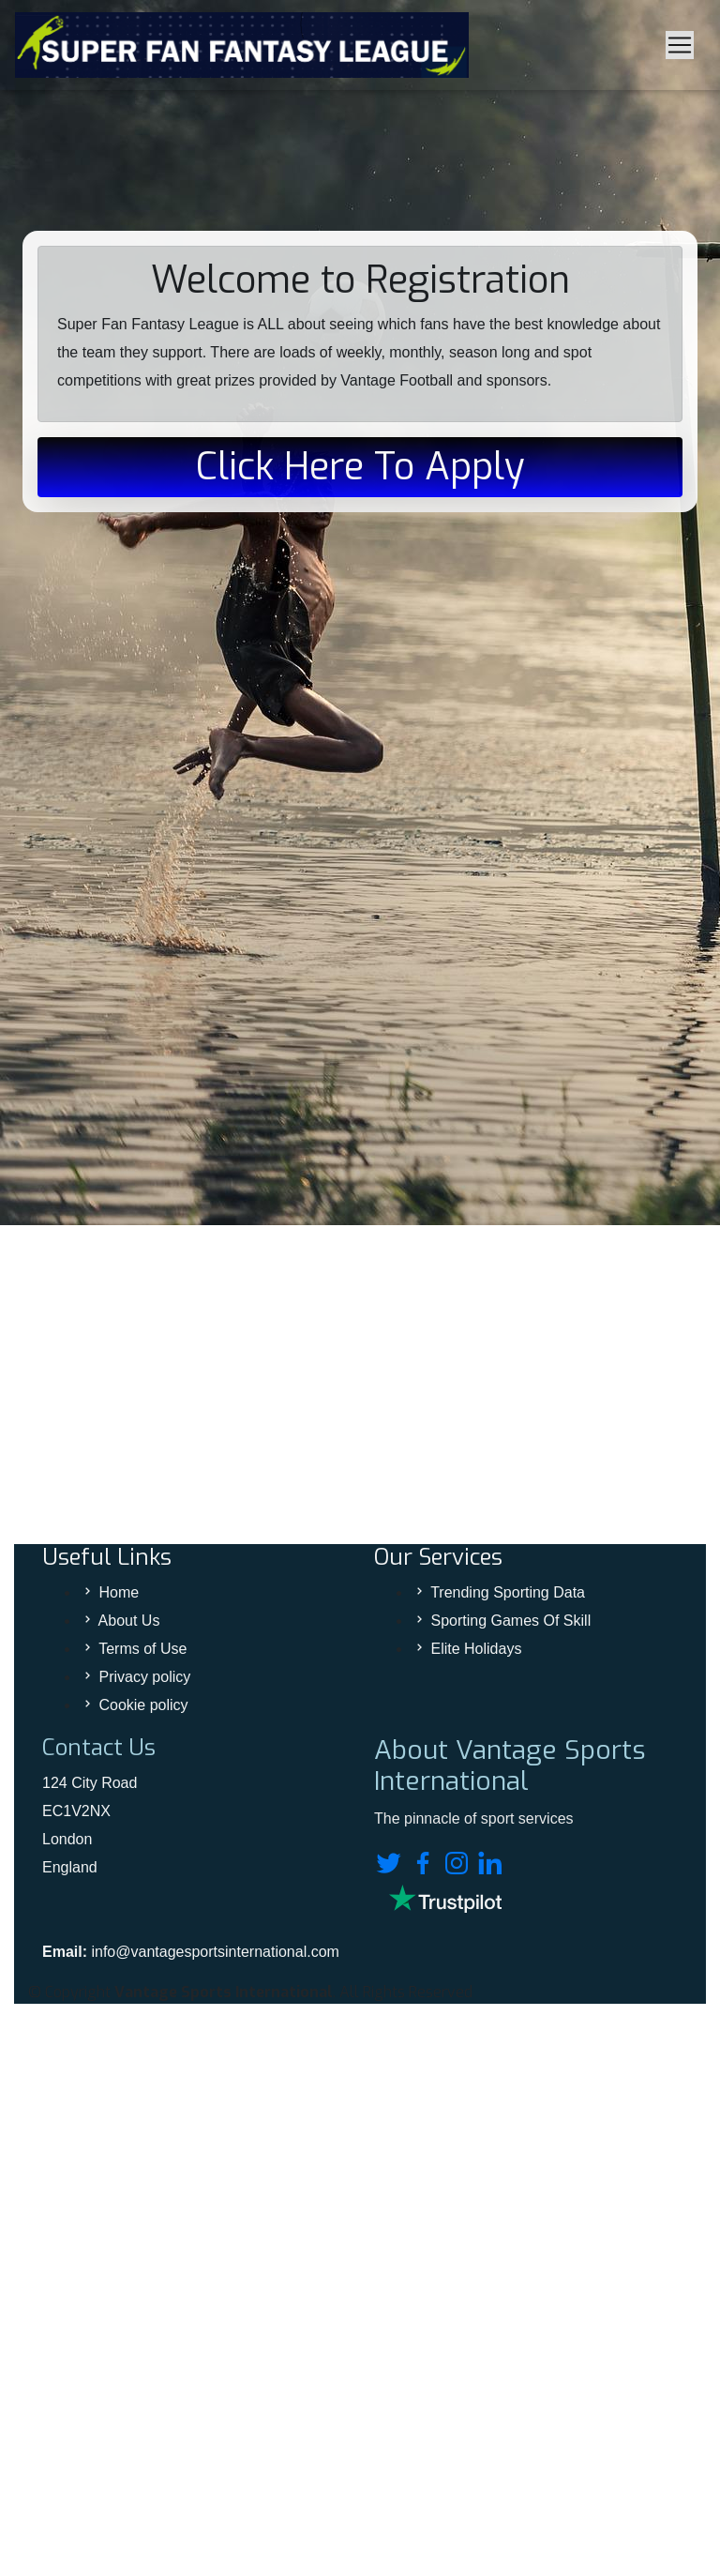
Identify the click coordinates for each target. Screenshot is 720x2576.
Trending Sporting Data (507, 1592)
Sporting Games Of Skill (510, 1621)
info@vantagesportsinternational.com (214, 1952)
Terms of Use (142, 1649)
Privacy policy (144, 1677)
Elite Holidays (475, 1649)
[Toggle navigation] (679, 45)
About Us (129, 1621)
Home (118, 1592)
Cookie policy (143, 1705)
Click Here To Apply (360, 467)
